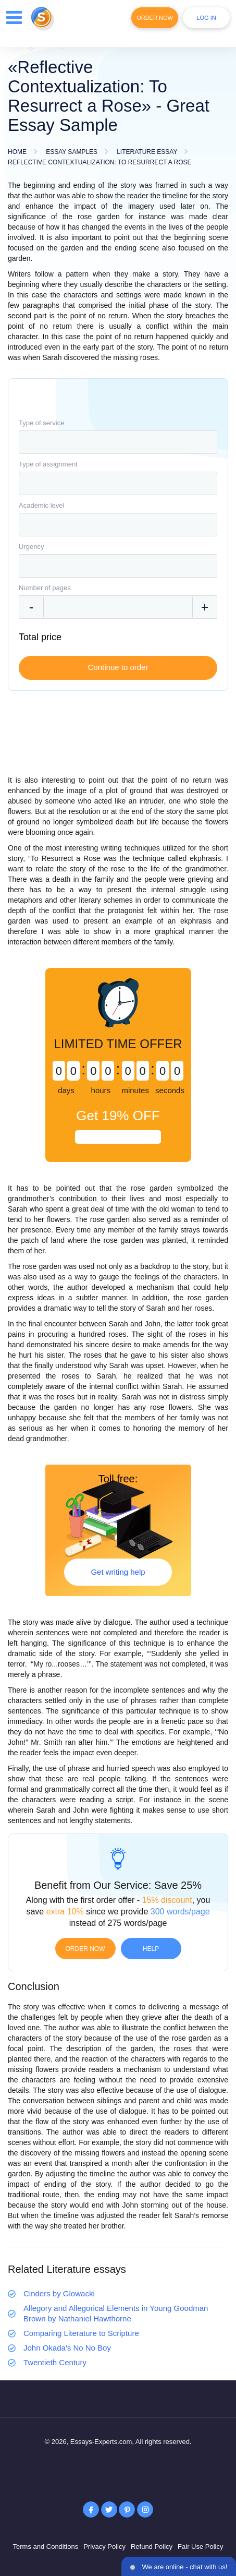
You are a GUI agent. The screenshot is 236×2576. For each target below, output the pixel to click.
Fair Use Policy (200, 2546)
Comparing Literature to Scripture (81, 2333)
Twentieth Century (54, 2362)
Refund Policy (151, 2546)
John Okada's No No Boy (67, 2347)
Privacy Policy (104, 2546)
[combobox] (118, 442)
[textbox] (118, 442)
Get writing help (118, 1571)
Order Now (154, 18)
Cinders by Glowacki (59, 2293)
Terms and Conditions (45, 2546)
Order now (85, 1948)
